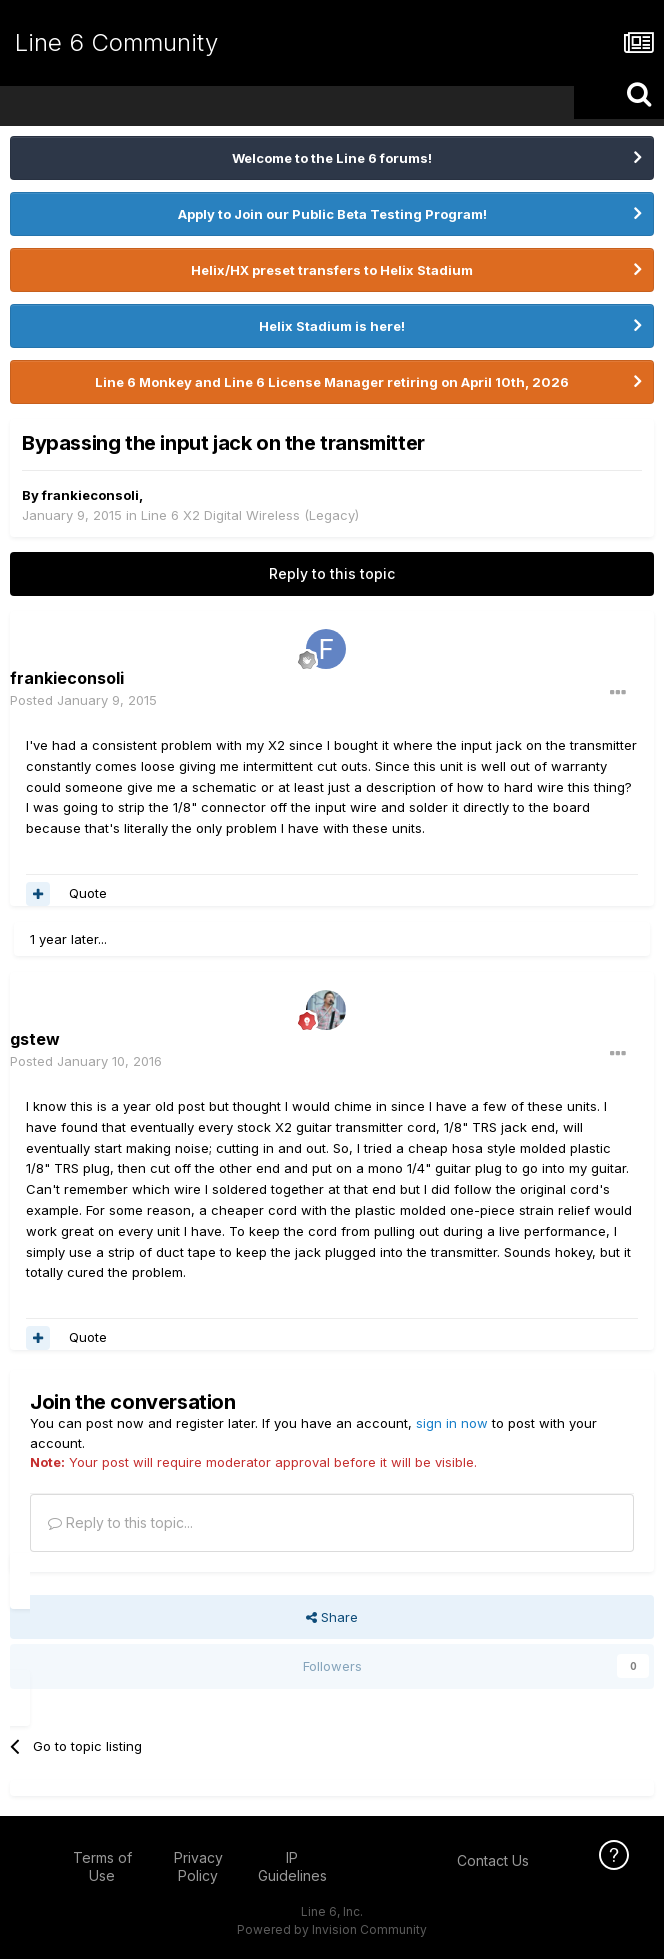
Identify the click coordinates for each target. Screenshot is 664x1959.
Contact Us (493, 1860)
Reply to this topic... (120, 1522)
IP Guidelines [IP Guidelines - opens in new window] (292, 1866)
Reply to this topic (332, 573)
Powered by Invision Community (332, 1929)
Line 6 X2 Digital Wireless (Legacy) (250, 515)
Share (332, 1617)
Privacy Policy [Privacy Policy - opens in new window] (198, 1866)
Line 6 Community (116, 42)
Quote (88, 893)
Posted (83, 700)
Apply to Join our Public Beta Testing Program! (332, 214)
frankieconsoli (90, 495)
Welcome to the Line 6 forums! (332, 158)
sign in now (452, 1423)
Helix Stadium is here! (332, 326)
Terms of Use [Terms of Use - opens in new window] (102, 1866)
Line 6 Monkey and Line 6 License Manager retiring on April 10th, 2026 (332, 382)
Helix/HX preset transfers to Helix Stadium (332, 270)
